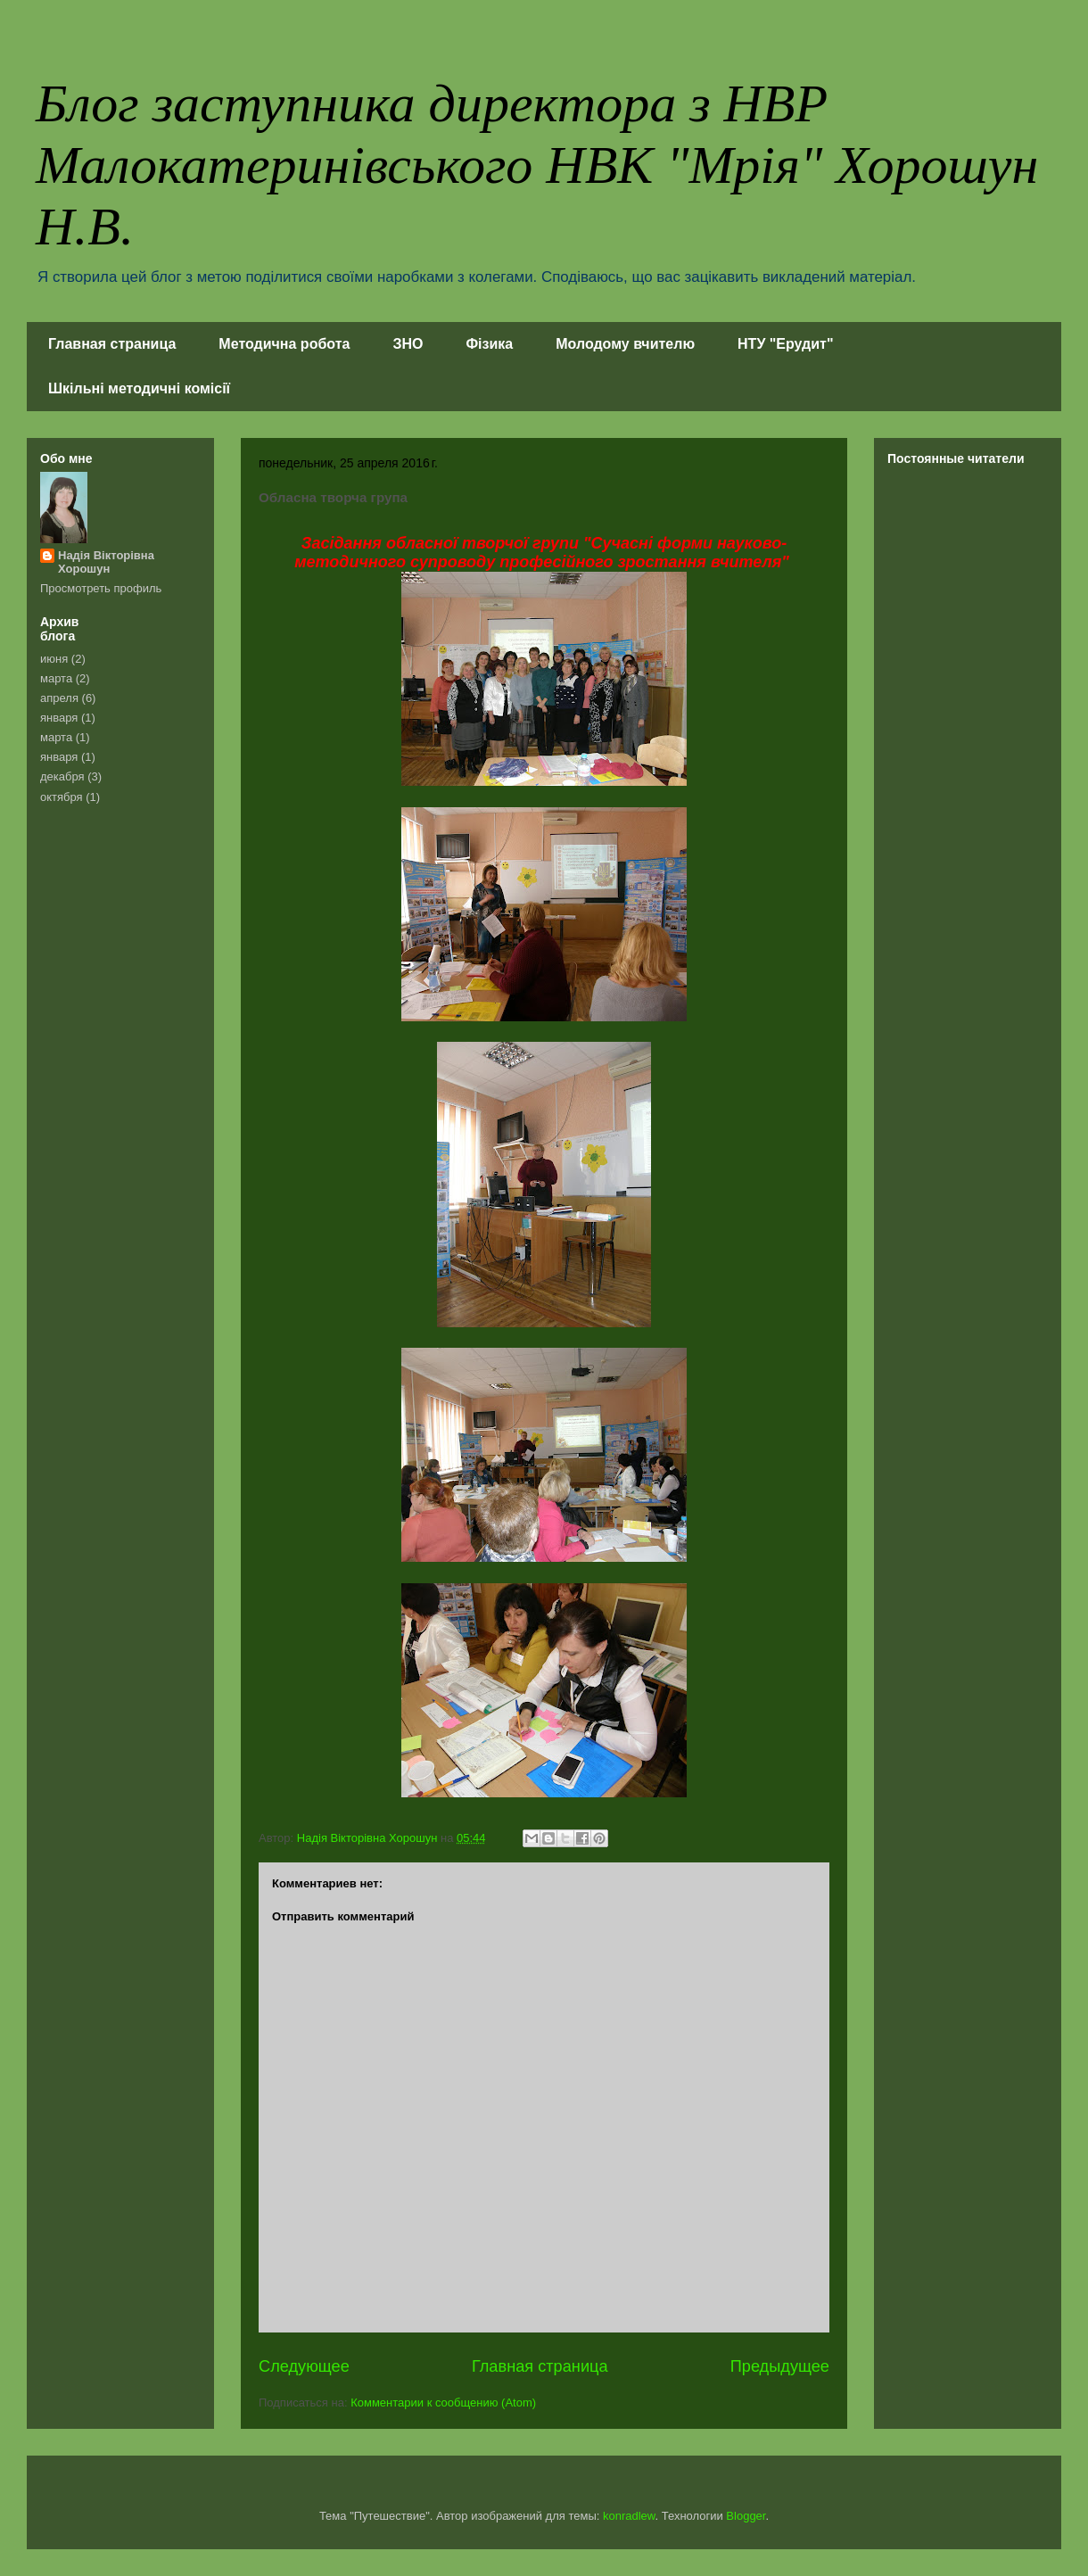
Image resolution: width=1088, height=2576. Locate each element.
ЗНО (407, 343)
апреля (59, 698)
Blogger (745, 2515)
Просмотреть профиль (100, 588)
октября (61, 797)
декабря (62, 776)
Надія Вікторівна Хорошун (106, 562)
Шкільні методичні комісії (139, 388)
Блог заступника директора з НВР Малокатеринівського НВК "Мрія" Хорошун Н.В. (537, 165)
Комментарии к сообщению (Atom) (443, 2402)
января (59, 717)
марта (56, 678)
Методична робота (284, 343)
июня (54, 658)
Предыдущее (779, 2366)
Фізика (489, 343)
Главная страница (112, 343)
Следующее (304, 2366)
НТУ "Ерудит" (785, 343)
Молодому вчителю (625, 343)
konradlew (629, 2515)
